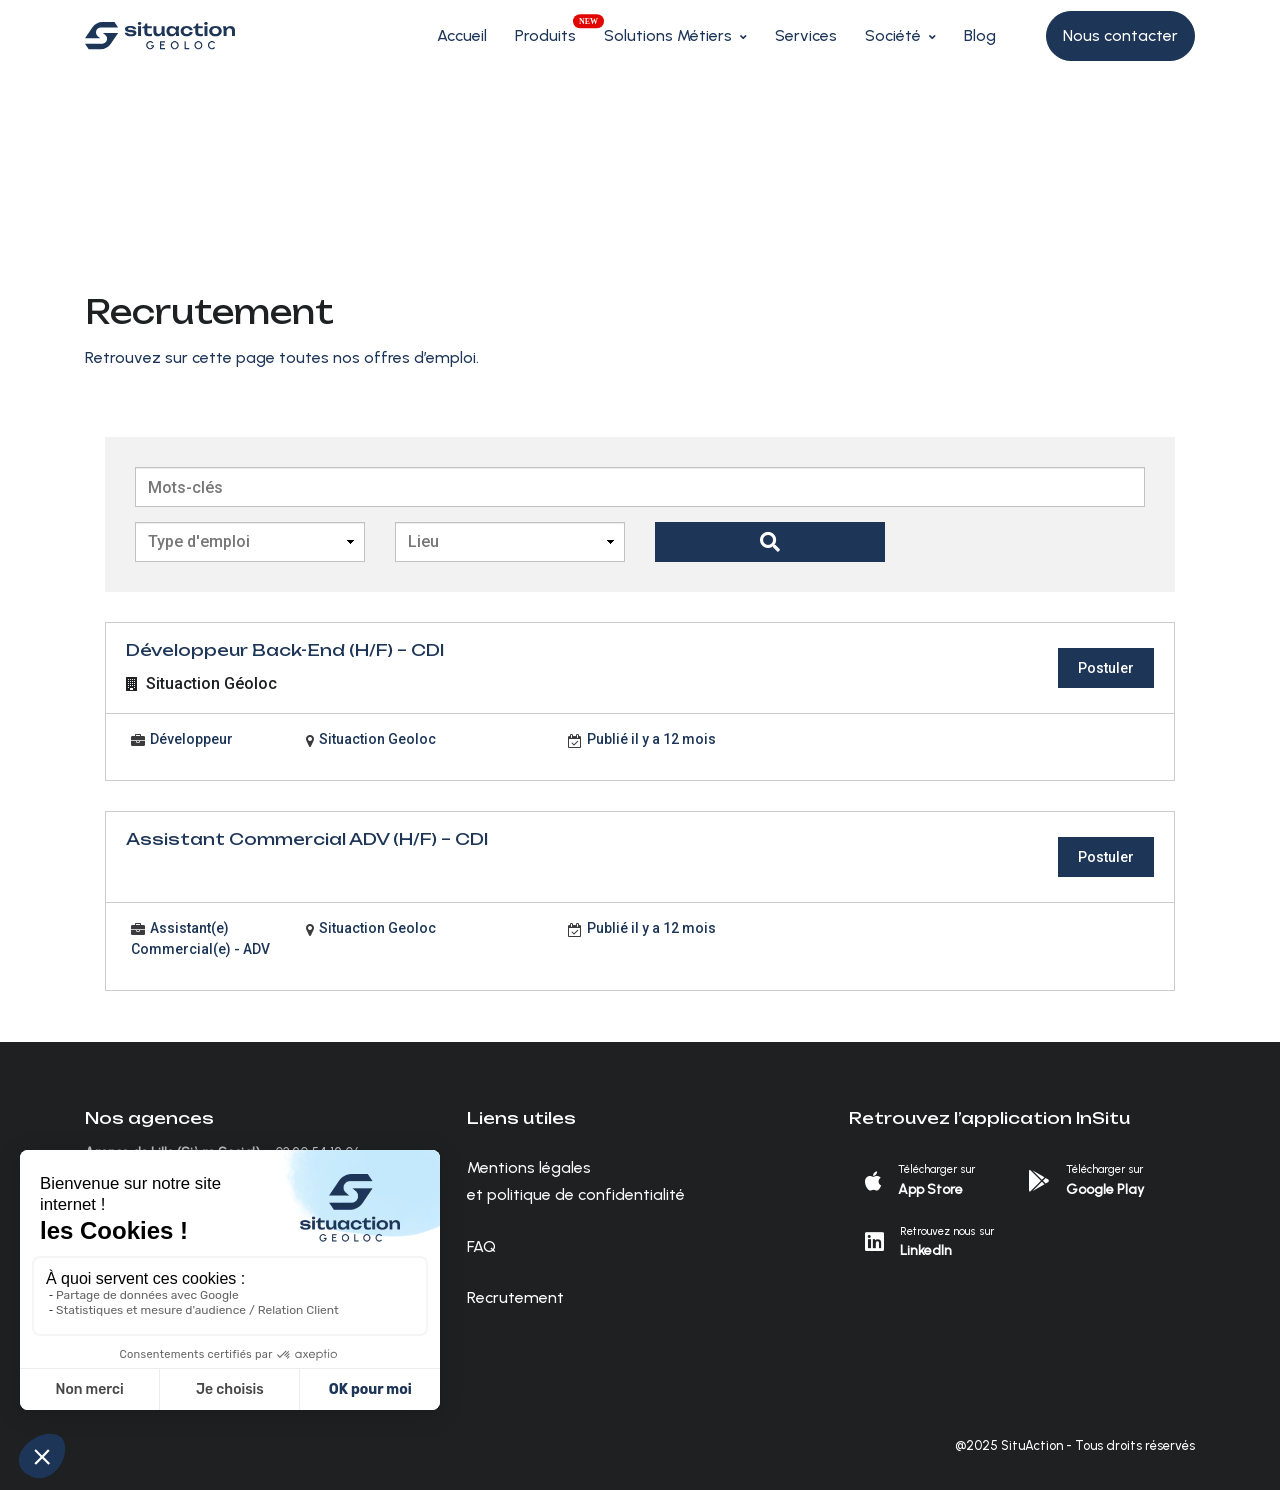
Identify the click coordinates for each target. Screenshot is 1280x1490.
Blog (980, 35)
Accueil (462, 35)
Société (893, 35)
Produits (545, 35)
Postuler (1106, 668)
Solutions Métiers (668, 35)
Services (806, 35)
